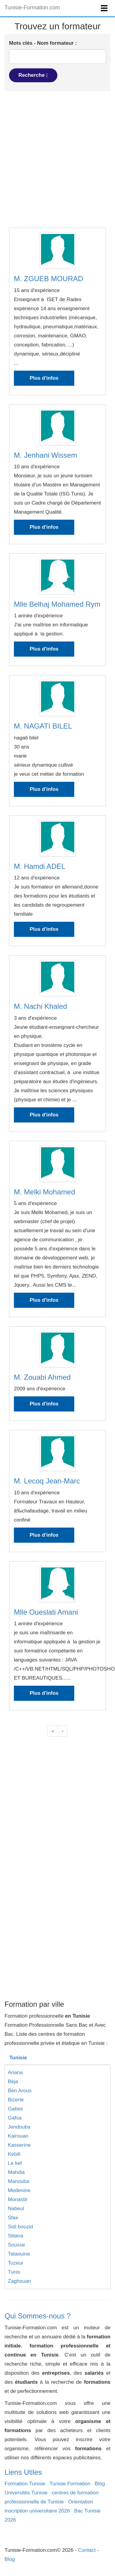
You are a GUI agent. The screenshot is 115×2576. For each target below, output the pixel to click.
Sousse (16, 2245)
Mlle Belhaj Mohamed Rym (57, 604)
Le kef (15, 2163)
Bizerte (16, 2100)
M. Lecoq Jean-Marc (47, 1481)
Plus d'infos (44, 378)
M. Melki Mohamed (44, 1192)
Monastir (17, 2199)
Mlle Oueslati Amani (46, 1612)
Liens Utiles (23, 2472)
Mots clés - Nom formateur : (43, 43)
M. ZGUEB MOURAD (48, 278)
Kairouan (18, 2136)
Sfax (13, 2217)
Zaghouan (19, 2281)
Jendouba (19, 2127)
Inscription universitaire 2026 (37, 2511)
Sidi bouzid (20, 2227)
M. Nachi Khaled (40, 1006)
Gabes (15, 2109)
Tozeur (15, 2263)
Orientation (80, 2502)
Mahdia (16, 2172)
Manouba (18, 2181)
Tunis (14, 2272)
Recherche (33, 75)
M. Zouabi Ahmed (42, 1377)
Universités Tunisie (26, 2493)
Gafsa (14, 2118)
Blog (100, 2484)
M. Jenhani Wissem (45, 455)
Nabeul (16, 2208)
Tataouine (19, 2254)
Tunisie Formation (70, 2484)
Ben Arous (19, 2091)
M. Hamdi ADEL (39, 866)
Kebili (14, 2154)
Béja (13, 2081)
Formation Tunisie (25, 2484)
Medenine (19, 2190)
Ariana (15, 2072)
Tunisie (18, 2058)
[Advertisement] (57, 159)
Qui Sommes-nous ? (38, 2316)
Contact (87, 2550)
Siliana (15, 2236)
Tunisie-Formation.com (32, 8)
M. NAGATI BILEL (43, 726)
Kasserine (19, 2145)
